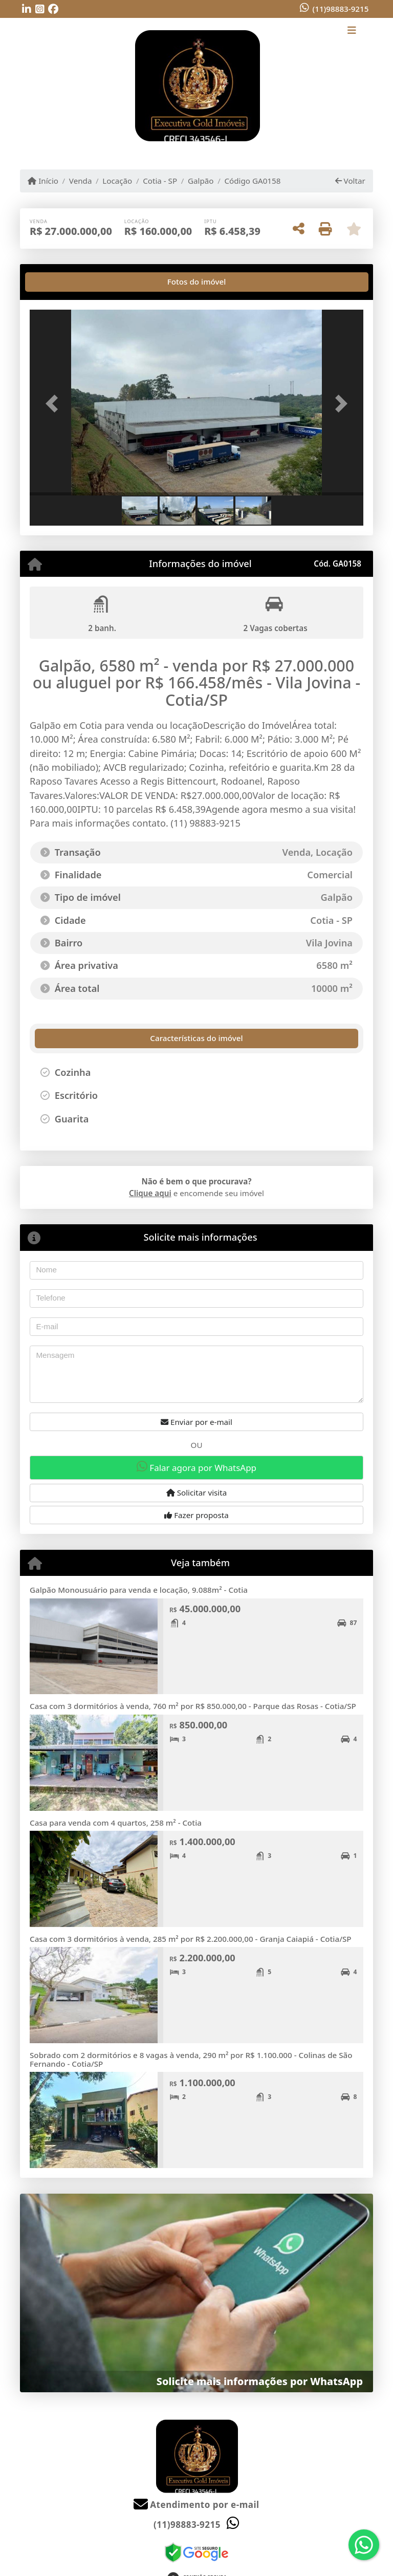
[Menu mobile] (196, 85)
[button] (55, 403)
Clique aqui (150, 1193)
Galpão (201, 181)
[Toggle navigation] (351, 31)
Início (43, 181)
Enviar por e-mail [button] (196, 1422)
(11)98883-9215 (340, 9)
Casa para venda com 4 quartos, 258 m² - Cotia (116, 1822)
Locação (117, 181)
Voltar (350, 181)
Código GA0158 (252, 181)
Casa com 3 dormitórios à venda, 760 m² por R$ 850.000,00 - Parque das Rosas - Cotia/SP (193, 1706)
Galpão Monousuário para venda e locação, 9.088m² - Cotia (139, 1590)
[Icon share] (26, 9)
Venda (80, 181)
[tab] (62, 282)
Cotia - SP (160, 181)
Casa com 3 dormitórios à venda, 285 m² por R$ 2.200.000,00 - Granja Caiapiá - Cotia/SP (191, 1939)
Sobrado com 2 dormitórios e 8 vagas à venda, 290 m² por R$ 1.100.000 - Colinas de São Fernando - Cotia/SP (191, 2059)
